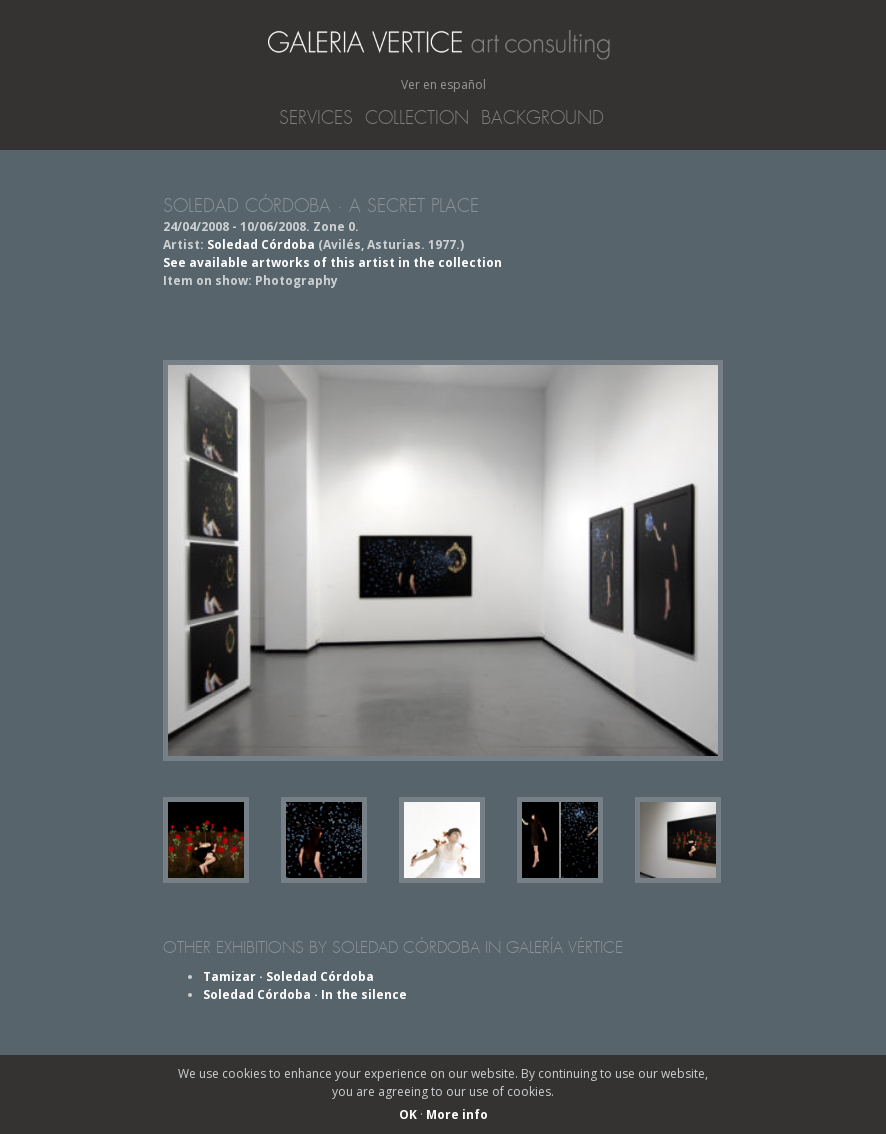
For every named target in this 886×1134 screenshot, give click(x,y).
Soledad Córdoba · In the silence (305, 994)
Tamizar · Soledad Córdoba (288, 976)
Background (542, 118)
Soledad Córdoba (261, 244)
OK (408, 1114)
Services (316, 118)
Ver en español (443, 84)
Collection (417, 118)
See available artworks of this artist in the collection (332, 262)
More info (457, 1114)
